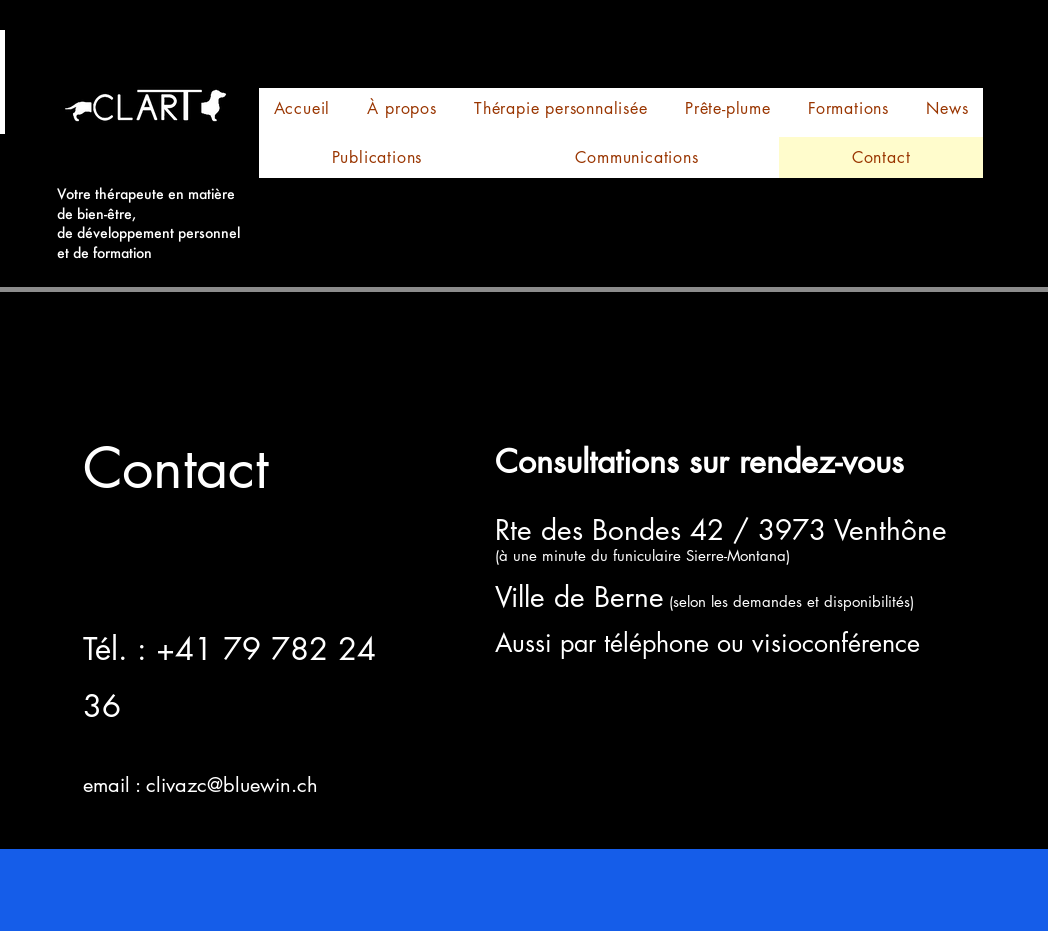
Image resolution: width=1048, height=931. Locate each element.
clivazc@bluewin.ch (232, 785)
